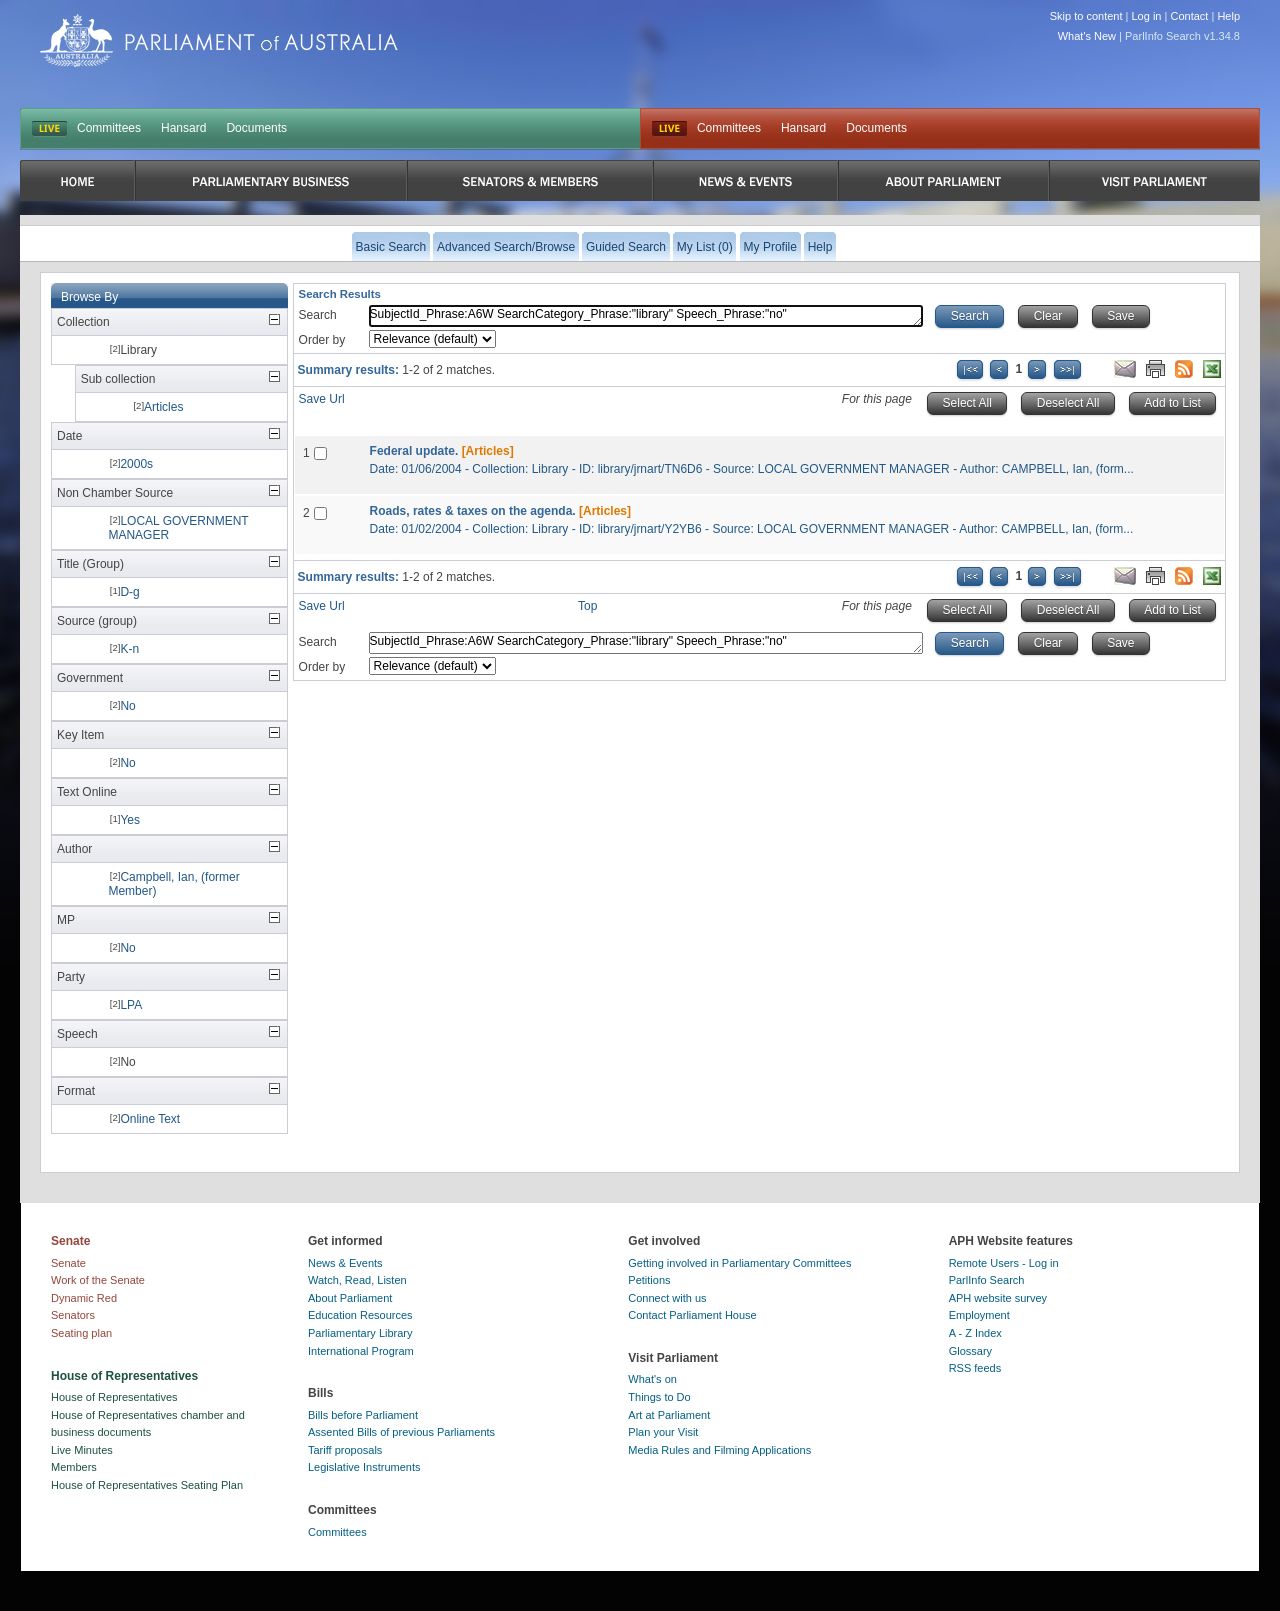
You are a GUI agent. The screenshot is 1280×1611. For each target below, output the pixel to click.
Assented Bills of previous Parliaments (401, 1432)
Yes (130, 820)
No (127, 706)
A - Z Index (975, 1333)
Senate (68, 1263)
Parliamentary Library (360, 1333)
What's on (652, 1379)
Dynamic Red (84, 1298)
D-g (129, 592)
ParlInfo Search (987, 1280)
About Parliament (350, 1298)
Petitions (649, 1280)
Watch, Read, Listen (357, 1280)
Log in (1147, 16)
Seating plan (81, 1333)
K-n (129, 649)
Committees (109, 128)
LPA (131, 1005)
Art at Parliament (669, 1415)
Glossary (970, 1351)
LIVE (49, 129)
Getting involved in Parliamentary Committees (739, 1263)
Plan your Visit (663, 1432)
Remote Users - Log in (1004, 1263)
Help (1228, 16)
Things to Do (659, 1397)
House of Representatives (114, 1397)
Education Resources (360, 1315)
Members (74, 1467)
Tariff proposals (345, 1450)
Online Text (150, 1119)
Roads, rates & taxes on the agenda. (473, 511)
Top (587, 606)
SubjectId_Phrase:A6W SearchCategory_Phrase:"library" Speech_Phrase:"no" (646, 316)
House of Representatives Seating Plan (147, 1485)
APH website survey (998, 1298)
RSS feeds (975, 1368)
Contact (1189, 16)
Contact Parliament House (692, 1315)
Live (669, 129)
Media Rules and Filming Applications (719, 1450)
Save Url (322, 399)
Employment (979, 1315)
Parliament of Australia (219, 40)
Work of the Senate (98, 1280)
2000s (136, 464)
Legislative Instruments (364, 1467)
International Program (361, 1351)
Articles (163, 407)
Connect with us (667, 1298)
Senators (73, 1315)
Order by (322, 340)
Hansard (183, 128)
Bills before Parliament (363, 1415)
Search (318, 315)
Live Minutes (82, 1450)
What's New (1087, 36)
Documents (256, 128)
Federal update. (414, 451)
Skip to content (1086, 16)
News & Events (345, 1263)
